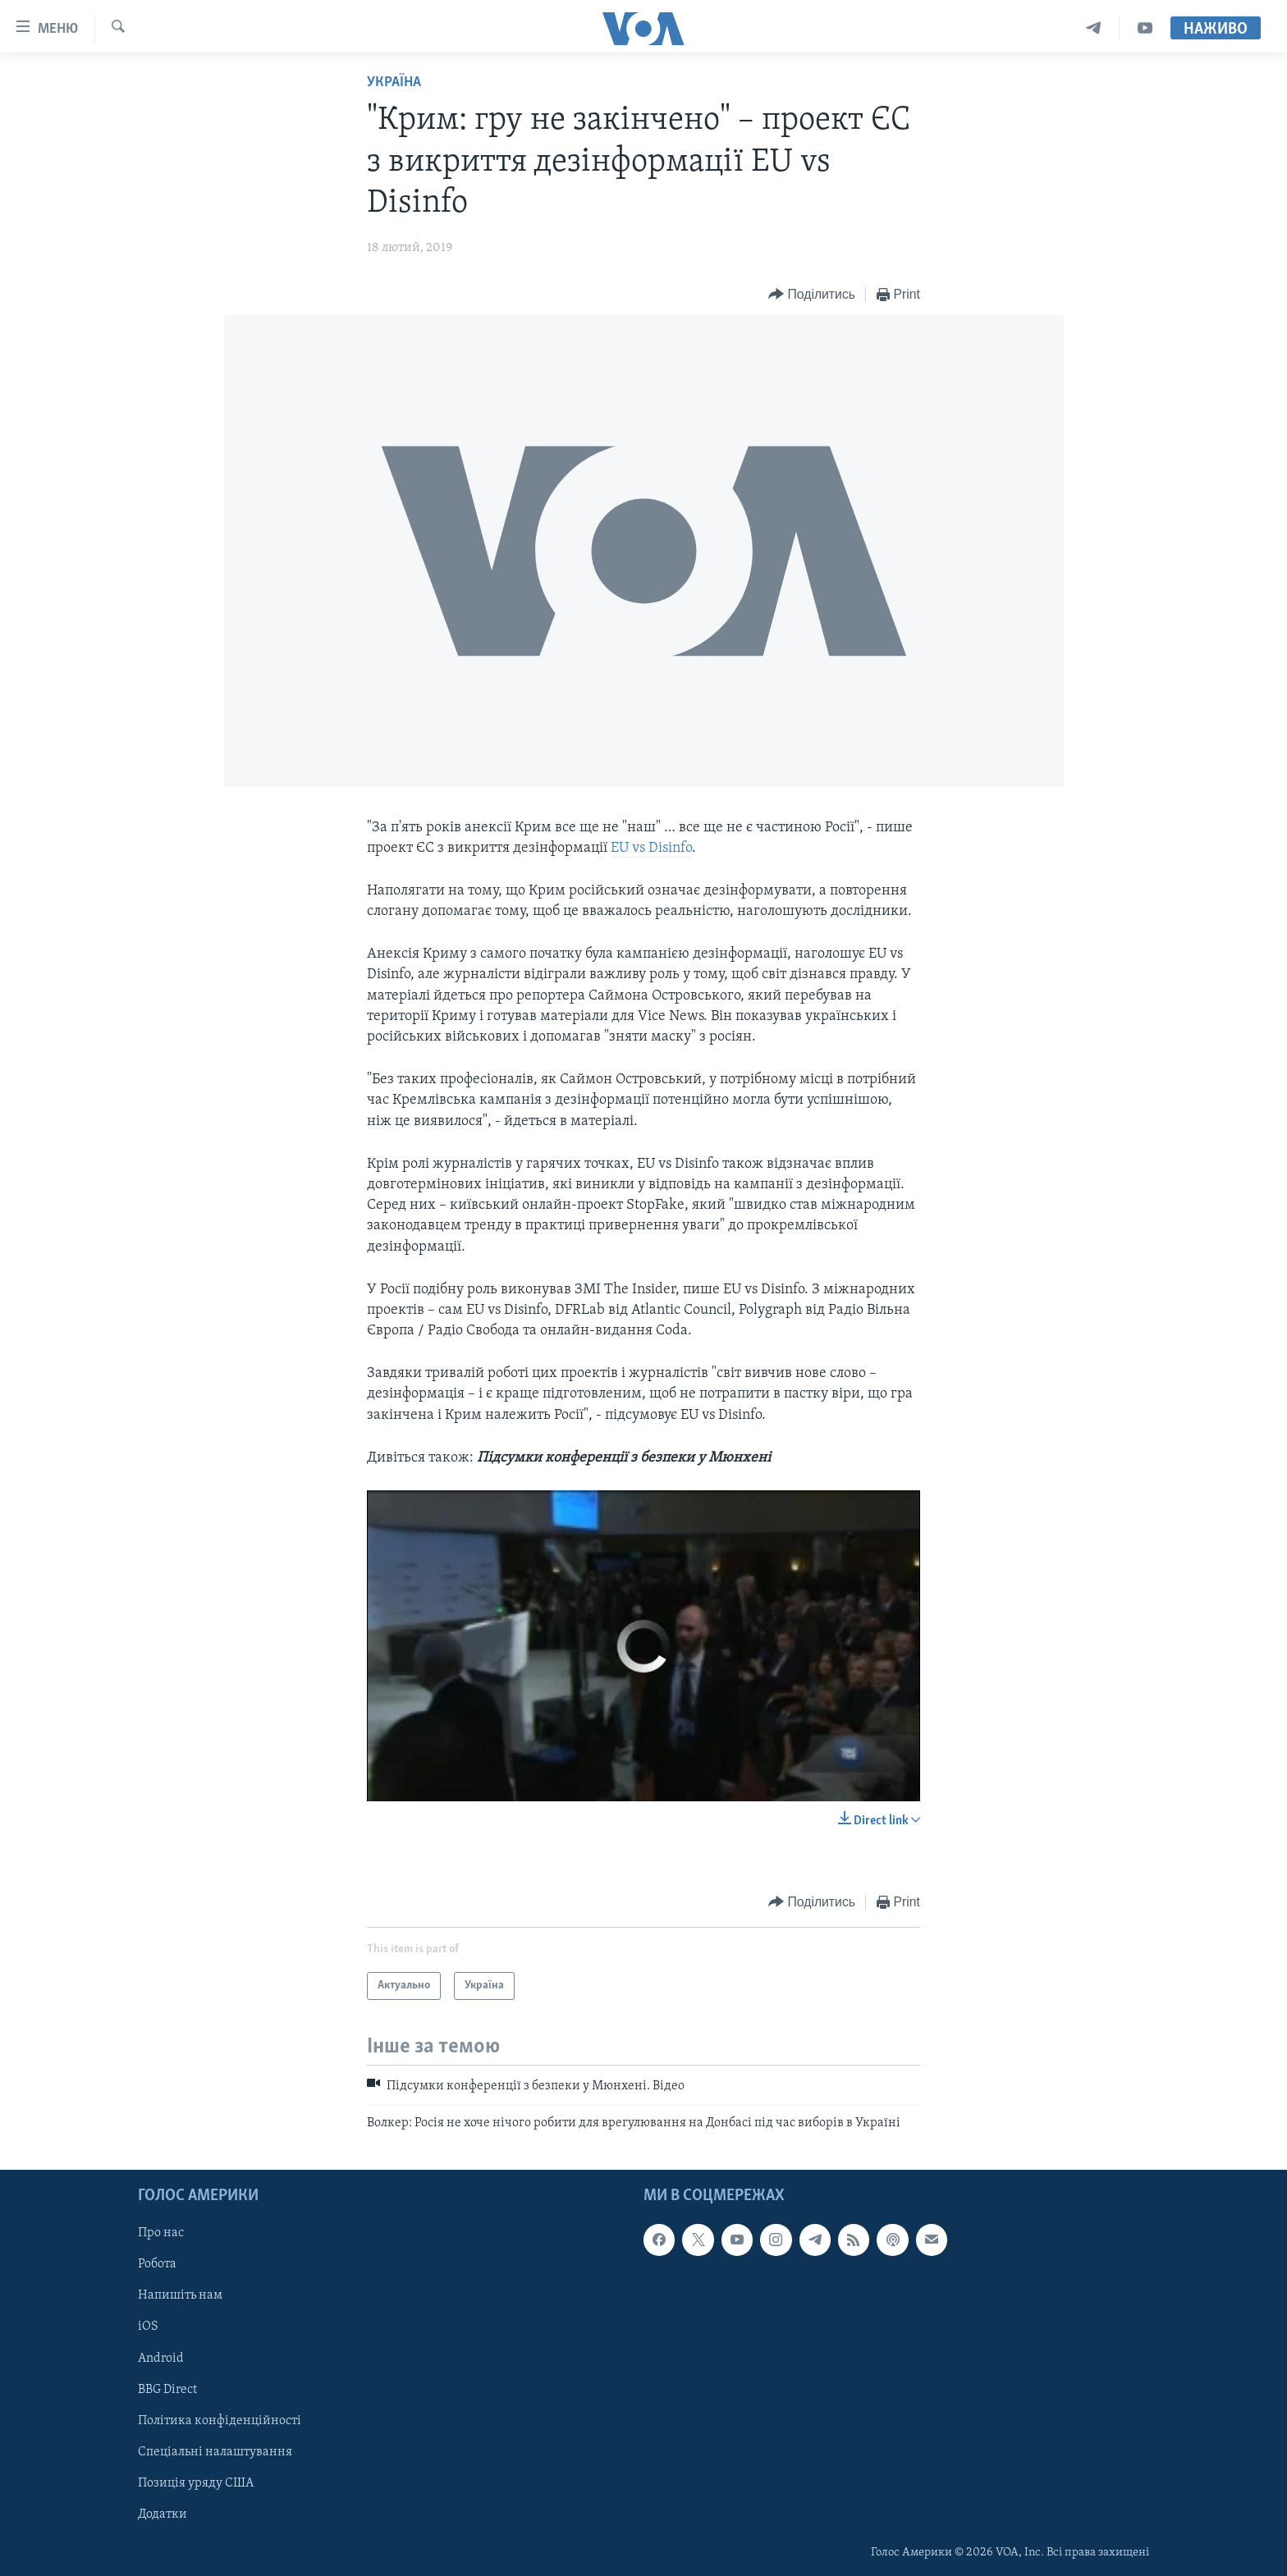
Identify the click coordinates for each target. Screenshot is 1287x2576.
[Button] (811, 295)
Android (161, 2357)
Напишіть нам (180, 2295)
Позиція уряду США (196, 2483)
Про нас (161, 2233)
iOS (148, 2326)
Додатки (162, 2514)
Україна (394, 82)
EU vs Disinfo (651, 848)
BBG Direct (167, 2388)
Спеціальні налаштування (215, 2452)
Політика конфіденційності (219, 2420)
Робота (157, 2264)
